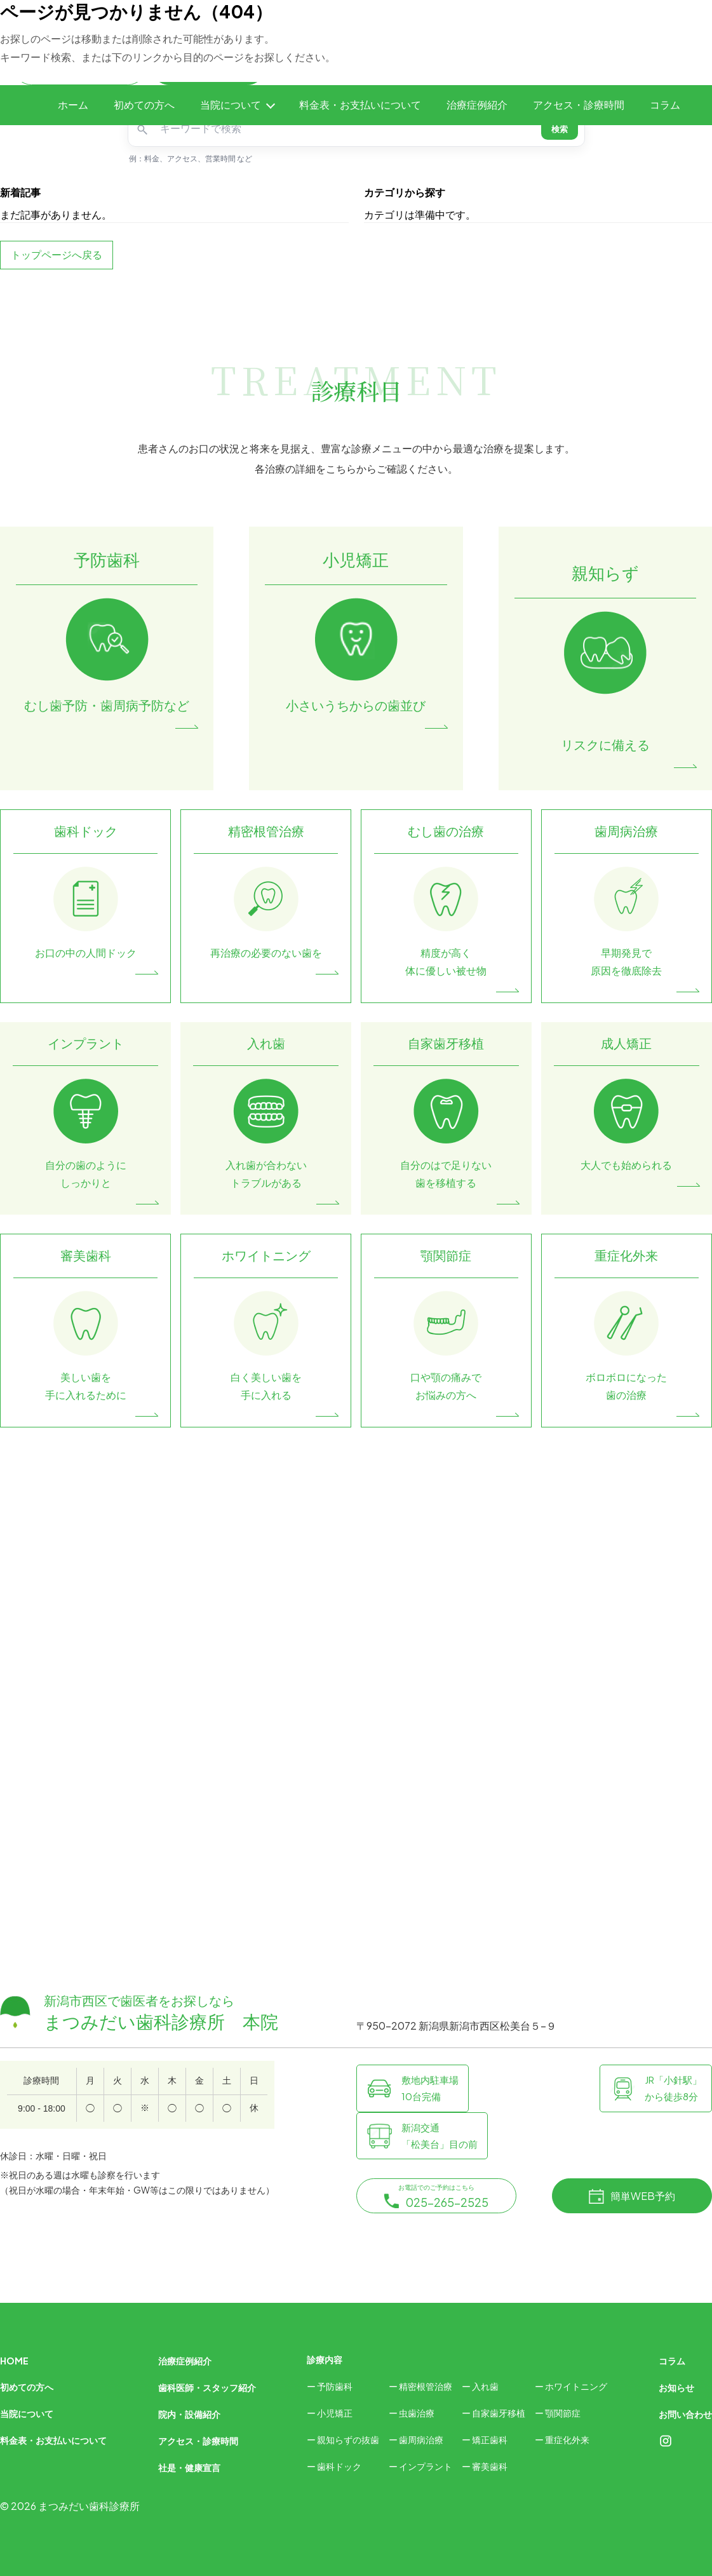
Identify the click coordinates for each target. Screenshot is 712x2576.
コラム (665, 104)
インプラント (425, 2466)
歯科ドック (339, 2466)
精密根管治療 (425, 2386)
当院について (230, 104)
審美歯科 (489, 2466)
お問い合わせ (685, 2414)
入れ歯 (485, 2386)
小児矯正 (335, 2412)
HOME (14, 2360)
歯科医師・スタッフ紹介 (207, 2387)
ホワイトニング (576, 2386)
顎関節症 (563, 2412)
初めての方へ (144, 104)
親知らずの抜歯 (348, 2439)
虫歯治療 (416, 2412)
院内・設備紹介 (189, 2414)
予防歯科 (335, 2386)
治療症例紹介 (477, 104)
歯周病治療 (421, 2439)
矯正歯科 (489, 2439)
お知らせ (676, 2387)
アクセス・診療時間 (578, 104)
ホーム (73, 104)
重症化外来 (567, 2439)
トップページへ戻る (56, 254)
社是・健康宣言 (189, 2467)
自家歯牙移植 (498, 2412)
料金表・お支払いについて (360, 104)
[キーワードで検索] (347, 129)
